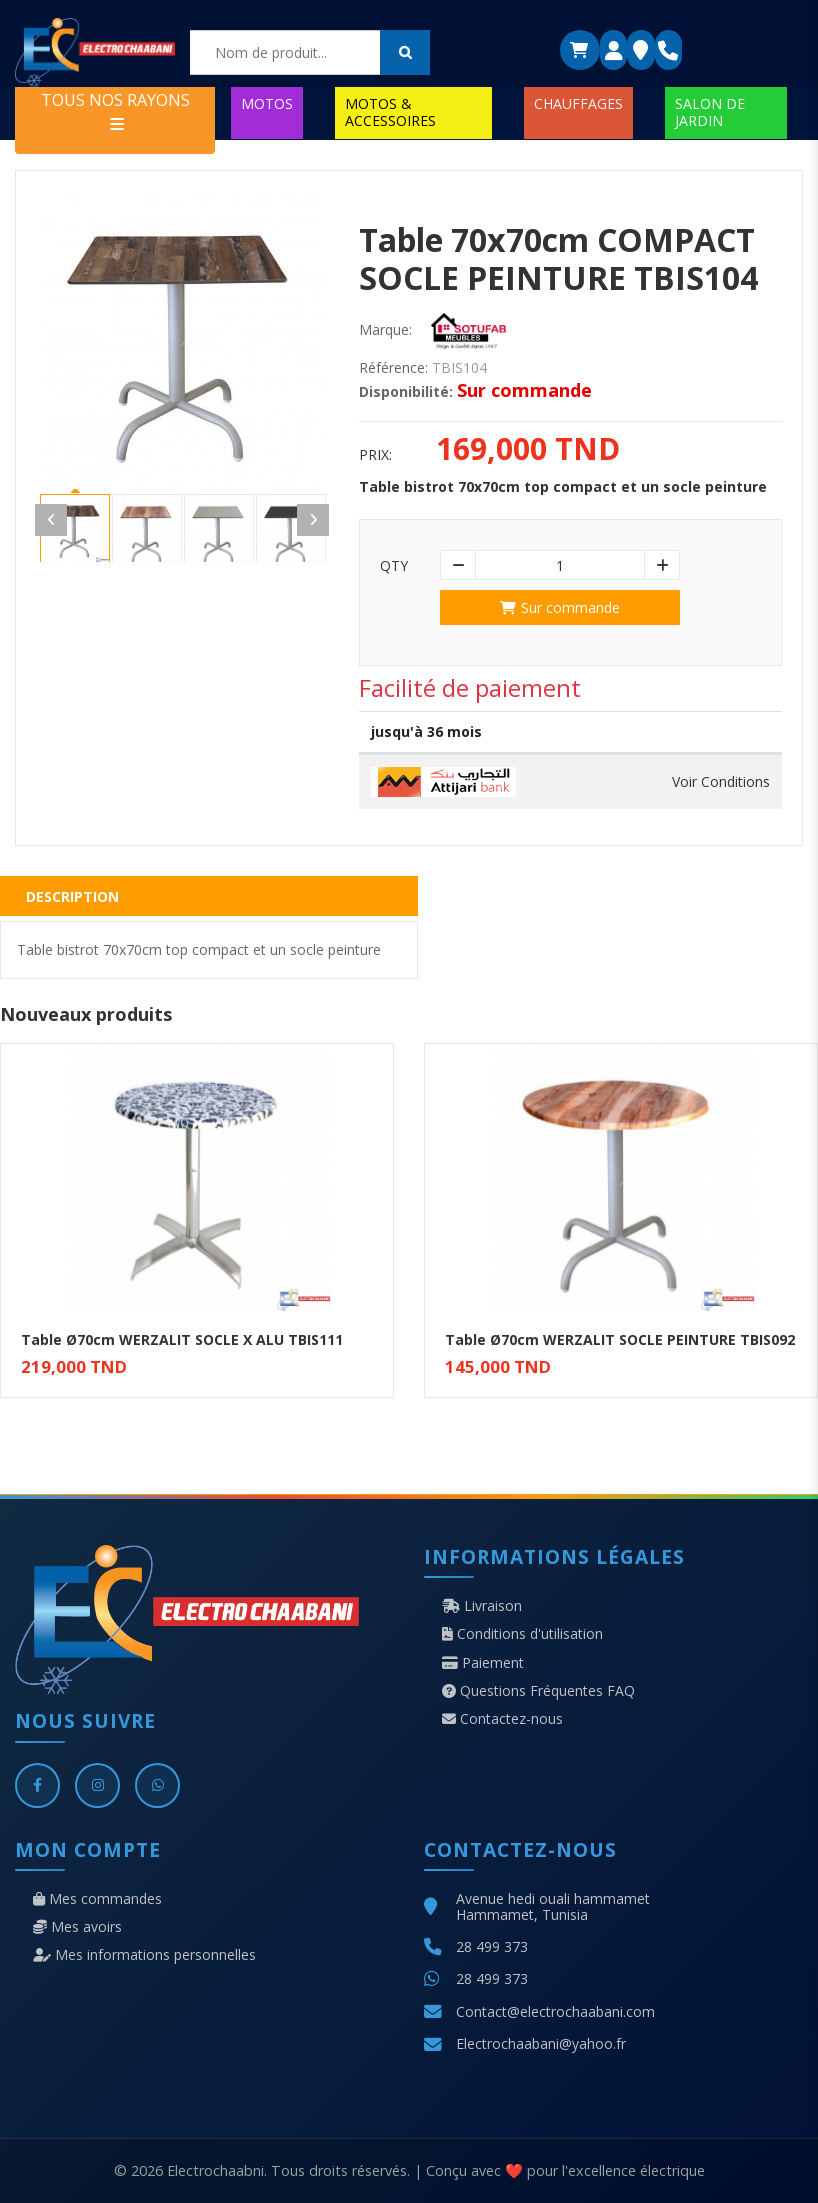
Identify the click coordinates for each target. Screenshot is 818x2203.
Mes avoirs (77, 1927)
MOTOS (267, 103)
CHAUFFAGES (578, 103)
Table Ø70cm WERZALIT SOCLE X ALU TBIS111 (182, 1339)
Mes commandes (97, 1899)
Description (72, 896)
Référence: (393, 368)
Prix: (375, 455)
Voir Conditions (721, 782)
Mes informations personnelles (144, 1955)
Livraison (482, 1606)
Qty (394, 566)
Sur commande (560, 607)
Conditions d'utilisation (522, 1634)
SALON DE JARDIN (710, 111)
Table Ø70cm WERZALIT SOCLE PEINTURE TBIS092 (620, 1339)
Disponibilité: (406, 392)
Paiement (483, 1663)
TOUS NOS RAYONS (115, 110)
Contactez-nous (502, 1719)
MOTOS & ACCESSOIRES (390, 111)
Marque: (385, 330)
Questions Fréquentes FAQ (538, 1691)
